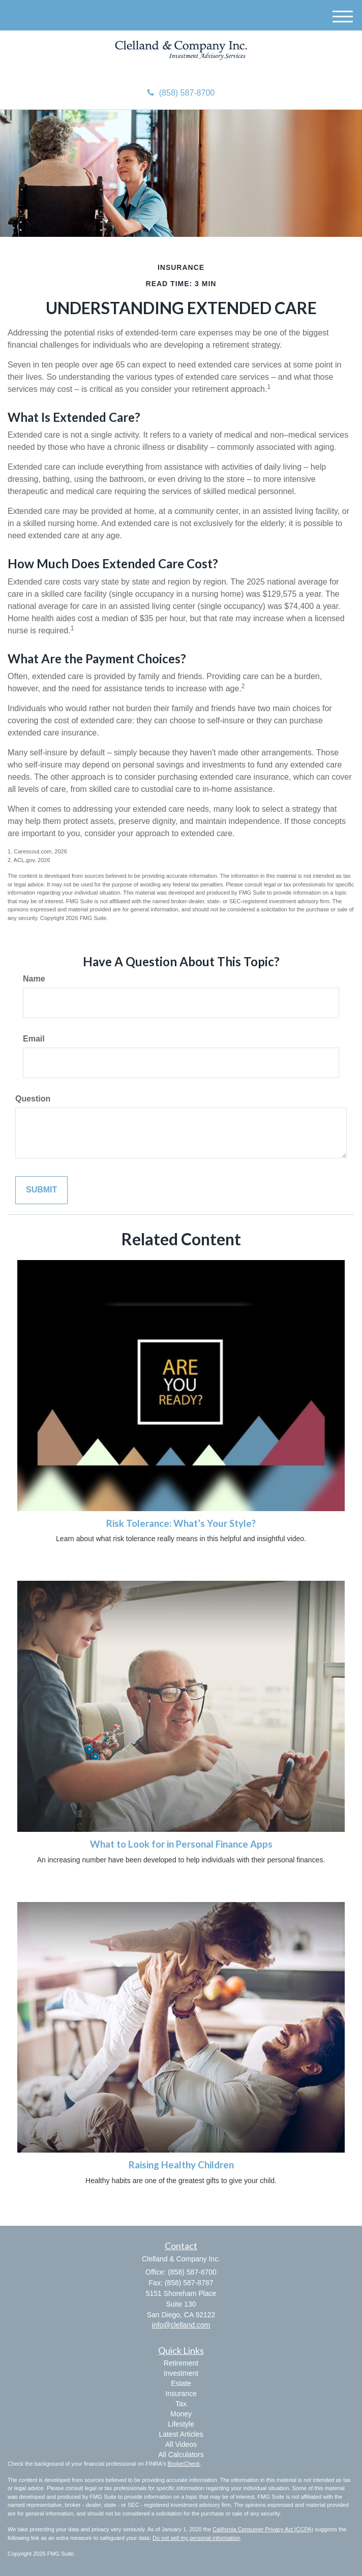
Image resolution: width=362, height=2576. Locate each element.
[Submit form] (41, 1190)
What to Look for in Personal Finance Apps (181, 1844)
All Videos (181, 2444)
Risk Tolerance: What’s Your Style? (181, 1523)
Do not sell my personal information (196, 2538)
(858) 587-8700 (181, 92)
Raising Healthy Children (181, 2164)
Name (34, 978)
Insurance (180, 2393)
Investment (181, 2373)
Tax (181, 2404)
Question (32, 1098)
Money (181, 2414)
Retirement (181, 2363)
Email (34, 1038)
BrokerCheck (184, 2464)
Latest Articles (181, 2434)
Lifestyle (181, 2424)
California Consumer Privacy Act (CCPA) (263, 2529)
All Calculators (180, 2454)
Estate (181, 2383)
